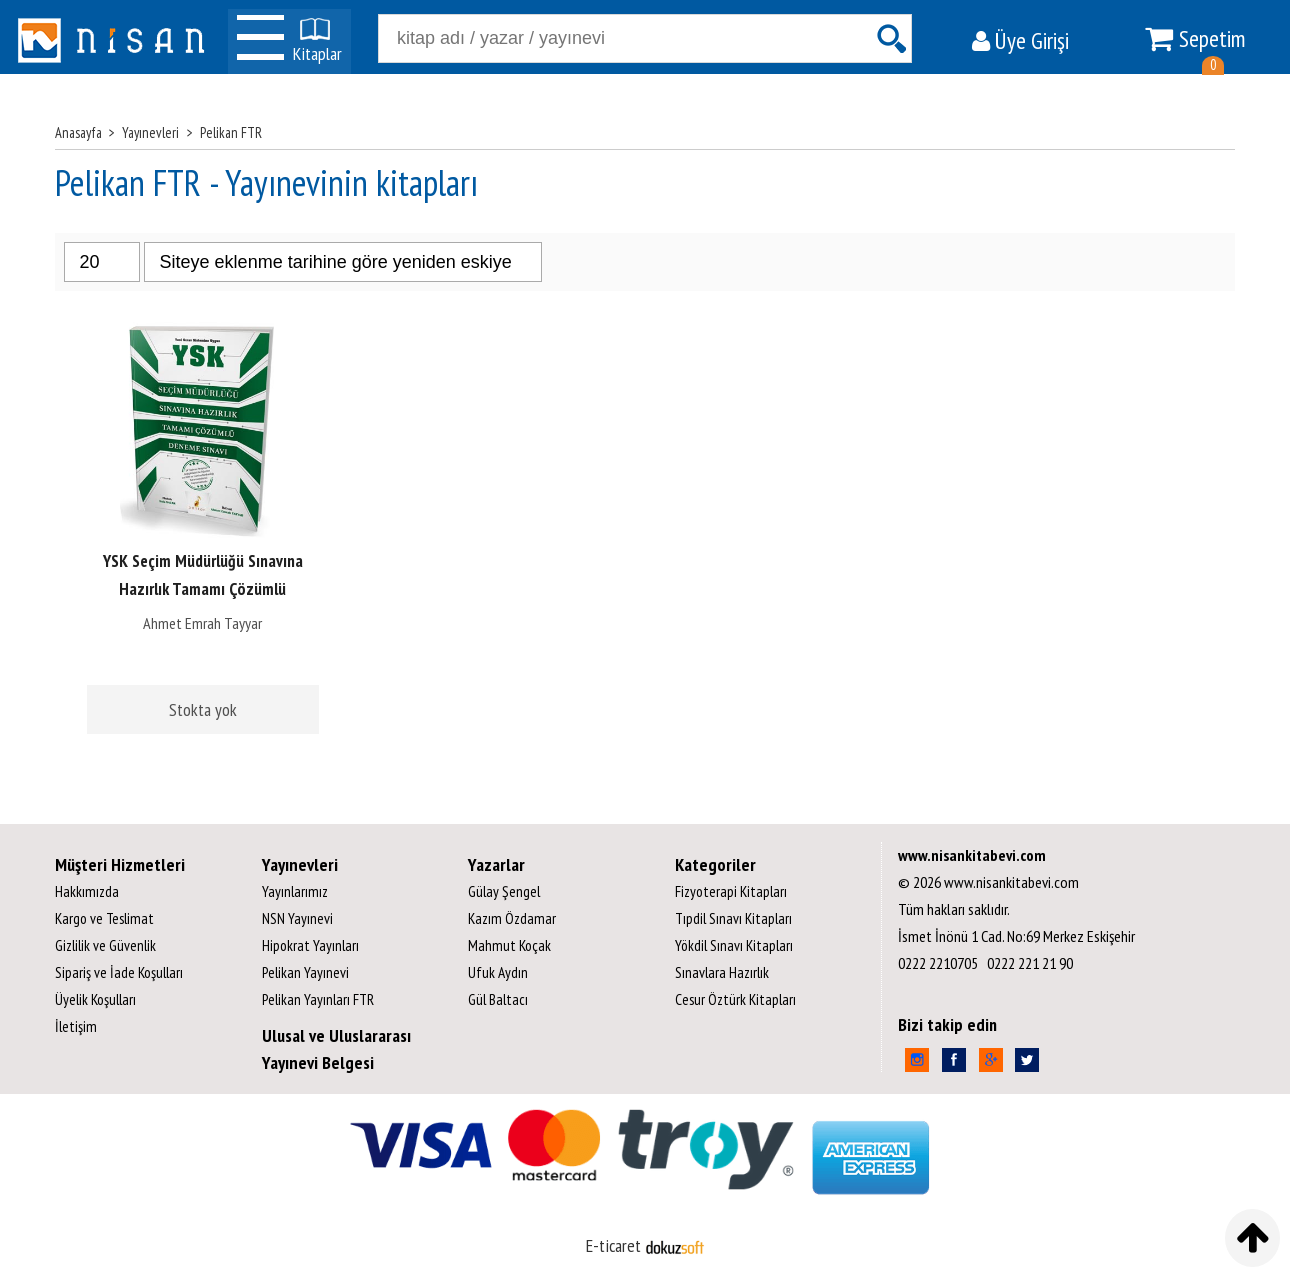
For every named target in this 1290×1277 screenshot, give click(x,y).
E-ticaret (613, 1245)
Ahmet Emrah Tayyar (202, 623)
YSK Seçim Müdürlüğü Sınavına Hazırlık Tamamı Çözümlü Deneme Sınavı (203, 589)
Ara (891, 38)
